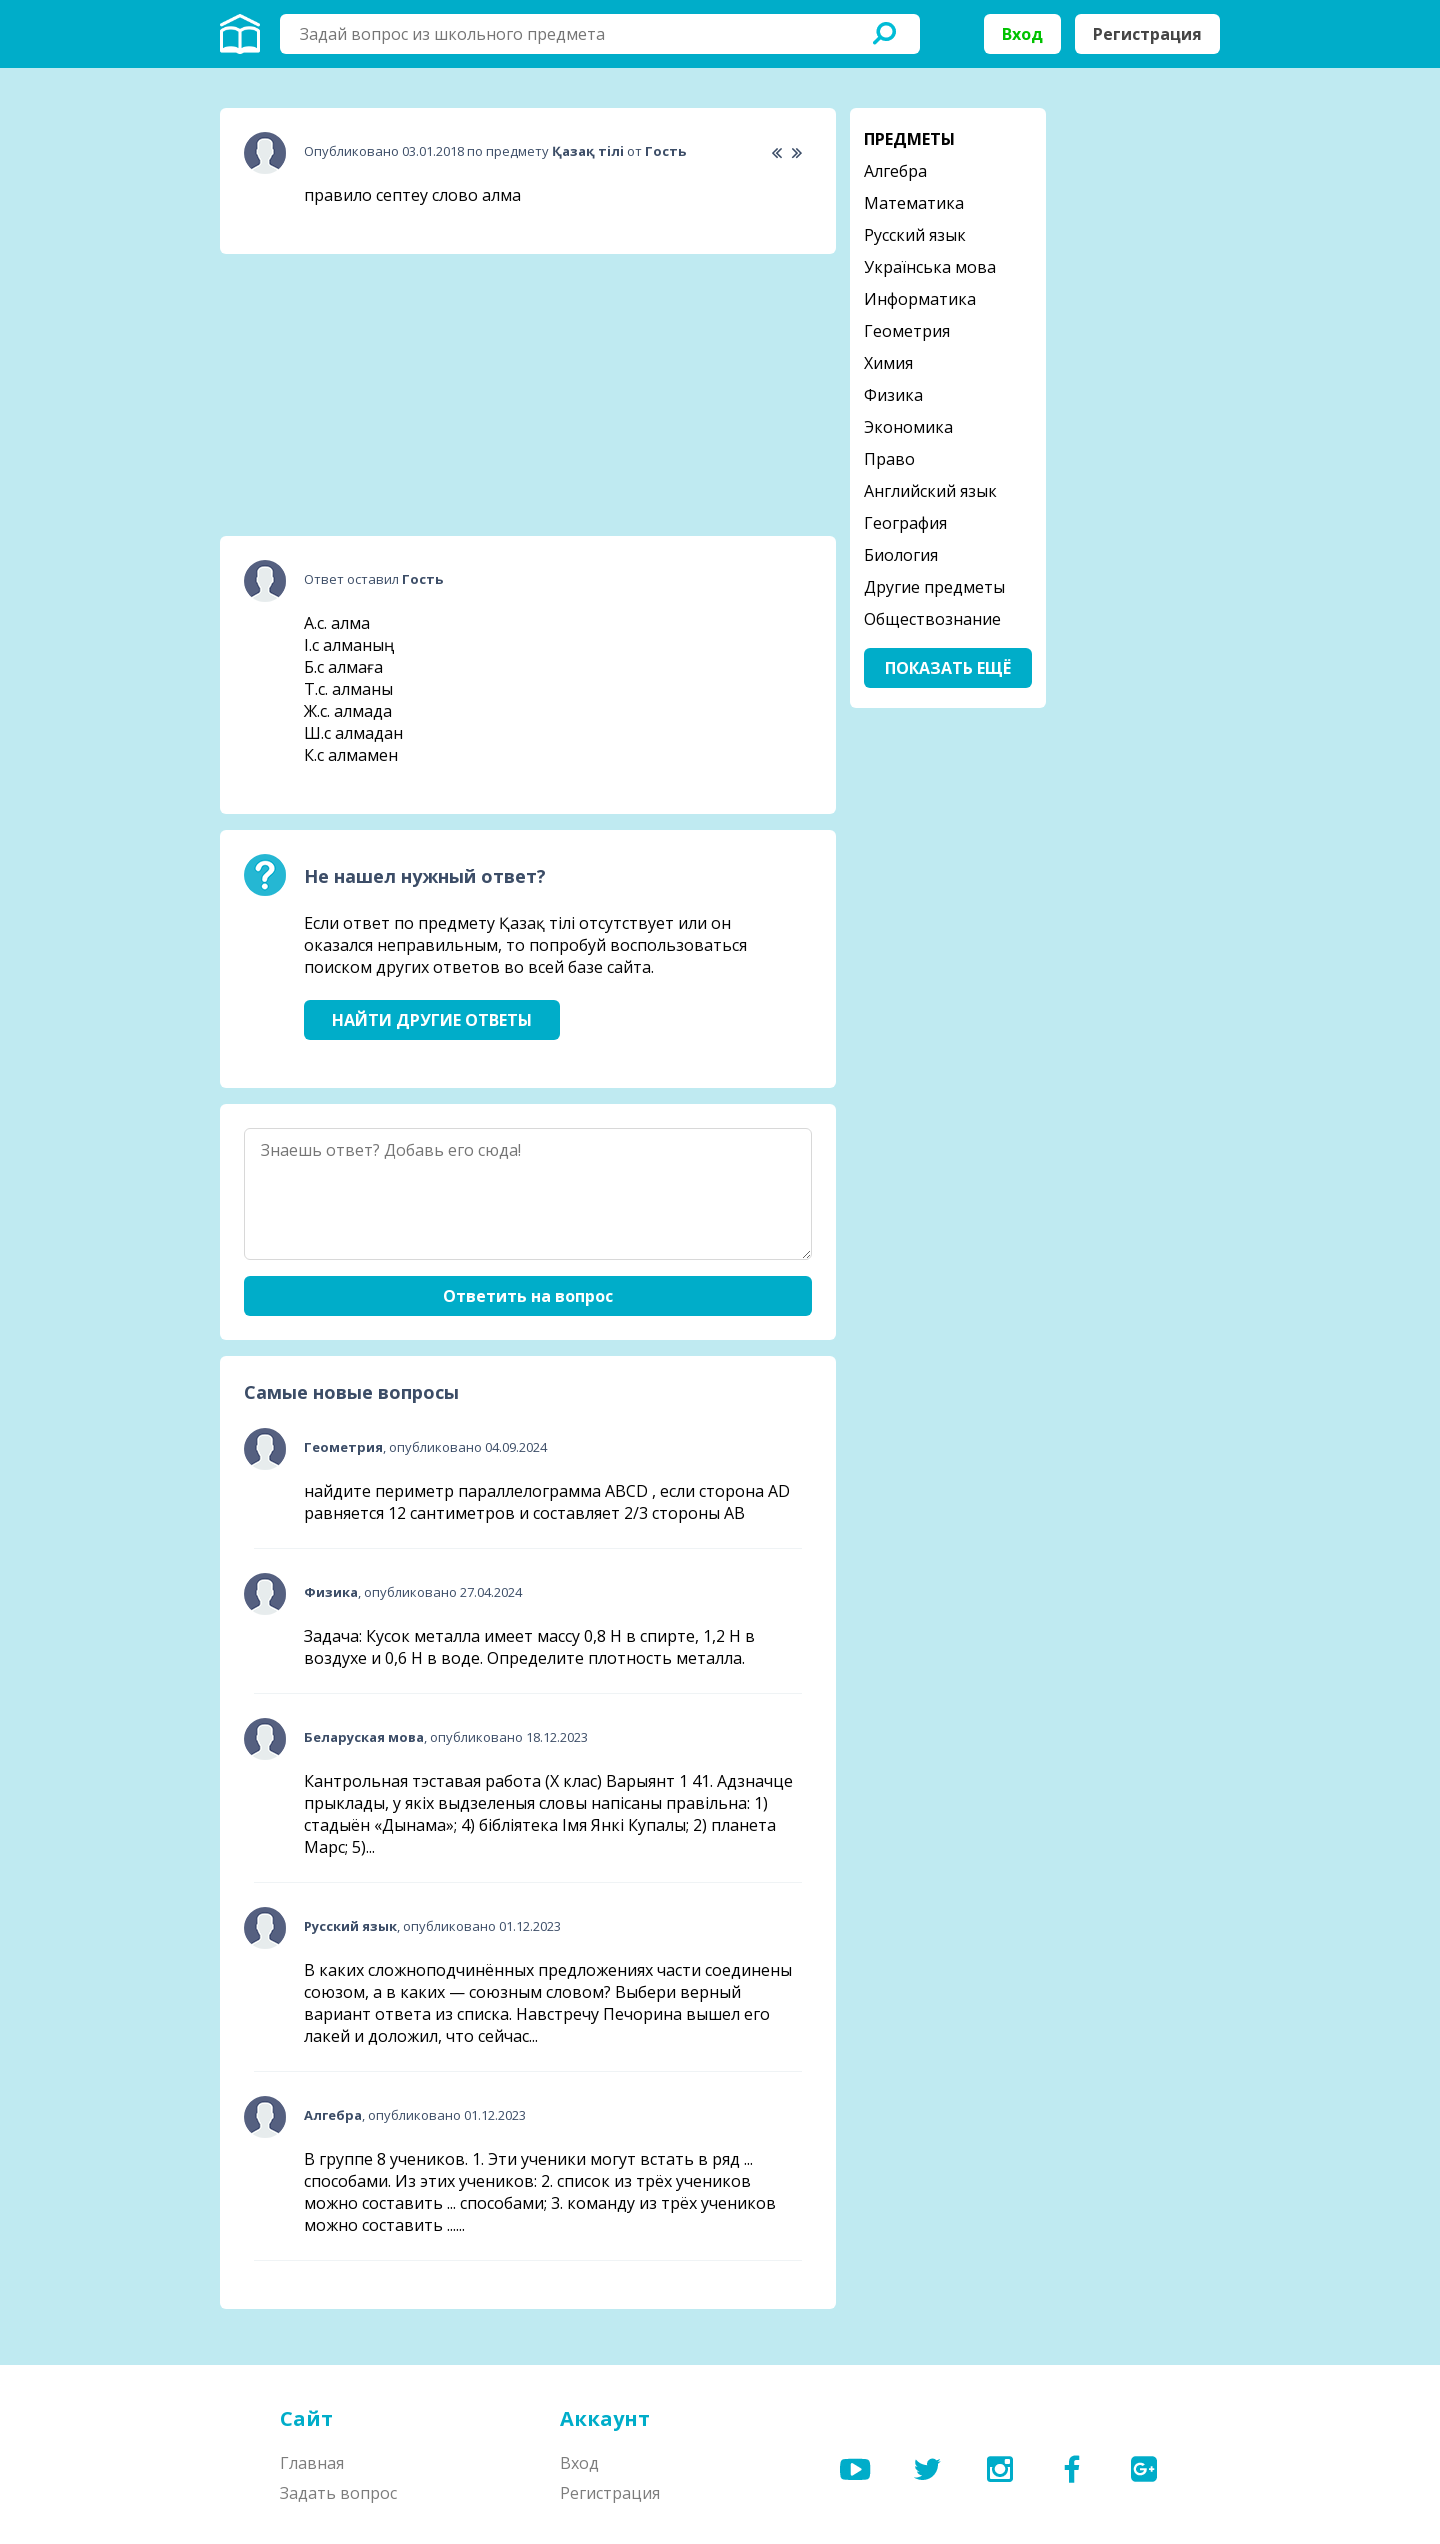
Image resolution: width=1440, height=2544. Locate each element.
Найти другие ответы (432, 1020)
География (905, 523)
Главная (312, 2463)
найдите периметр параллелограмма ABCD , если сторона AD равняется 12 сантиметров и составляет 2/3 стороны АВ (547, 1502)
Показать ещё (948, 668)
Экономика (908, 427)
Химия (888, 363)
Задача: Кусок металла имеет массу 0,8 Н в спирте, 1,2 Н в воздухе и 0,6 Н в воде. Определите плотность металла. (529, 1647)
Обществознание (932, 619)
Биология (901, 555)
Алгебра (895, 171)
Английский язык (930, 491)
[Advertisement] (370, 395)
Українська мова (930, 267)
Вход (1022, 34)
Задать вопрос (338, 2493)
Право (889, 459)
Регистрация (1147, 34)
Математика (914, 203)
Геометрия (907, 331)
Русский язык (915, 235)
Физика (893, 395)
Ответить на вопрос (528, 1296)
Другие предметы (934, 587)
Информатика (920, 299)
